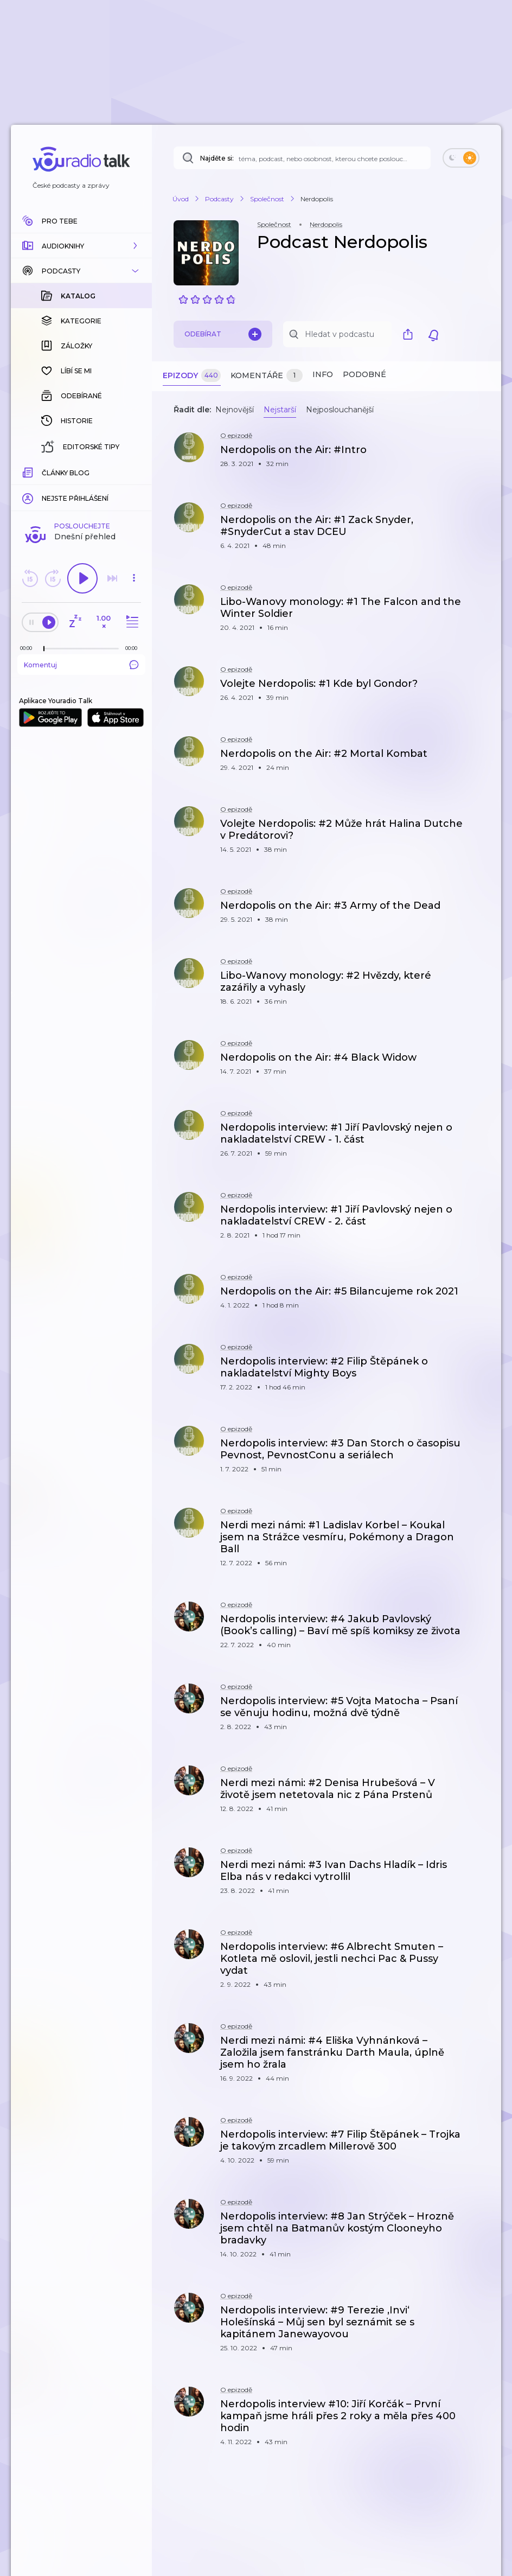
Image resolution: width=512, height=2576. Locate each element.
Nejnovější (234, 410)
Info (322, 374)
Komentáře (267, 375)
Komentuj (81, 664)
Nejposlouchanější (340, 410)
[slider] (44, 649)
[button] (81, 245)
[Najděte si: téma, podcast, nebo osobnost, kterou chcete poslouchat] (302, 157)
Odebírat (222, 334)
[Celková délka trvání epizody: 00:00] (134, 648)
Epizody (192, 375)
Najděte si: (217, 158)
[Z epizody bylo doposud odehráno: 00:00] (28, 648)
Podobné (364, 374)
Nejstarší (280, 410)
